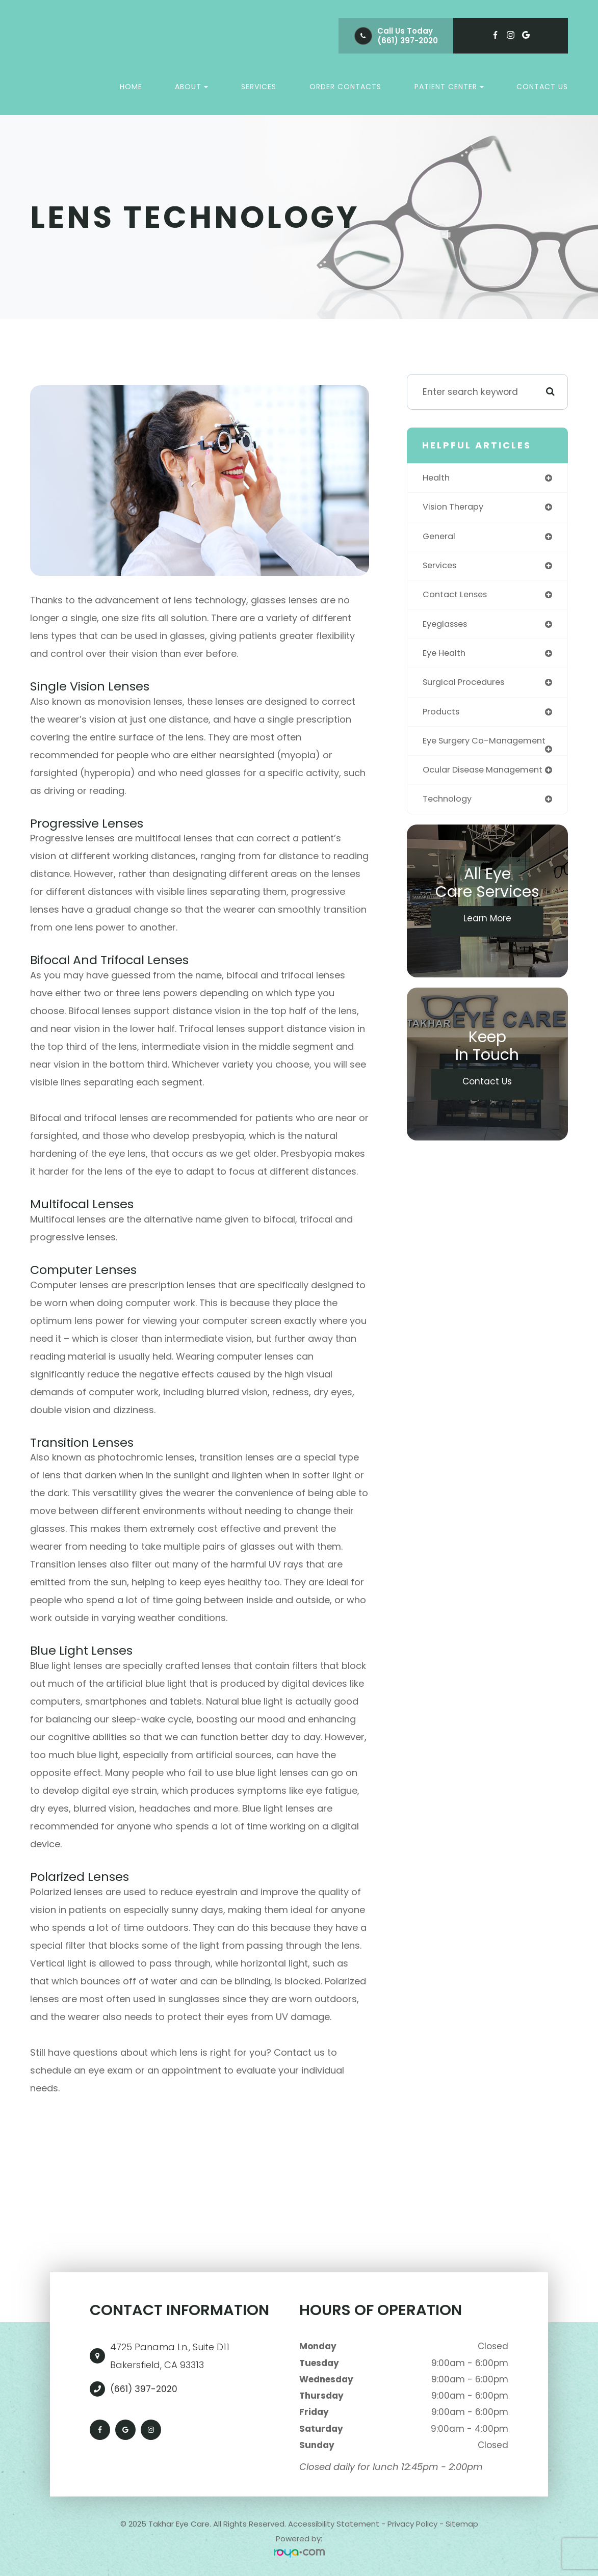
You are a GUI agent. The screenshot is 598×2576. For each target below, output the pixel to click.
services (441, 567)
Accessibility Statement (333, 2523)
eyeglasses (448, 627)
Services (258, 87)
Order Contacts (345, 87)
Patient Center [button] (449, 87)
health (437, 478)
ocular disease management (456, 789)
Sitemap (462, 2523)
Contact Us (542, 87)
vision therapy (455, 507)
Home (131, 87)
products (442, 716)
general (440, 538)
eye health (446, 657)
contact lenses (458, 597)
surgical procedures (467, 686)
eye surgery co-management (459, 750)
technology (449, 823)
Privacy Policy (412, 2523)
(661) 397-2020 (407, 40)
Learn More (487, 944)
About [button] (191, 87)
